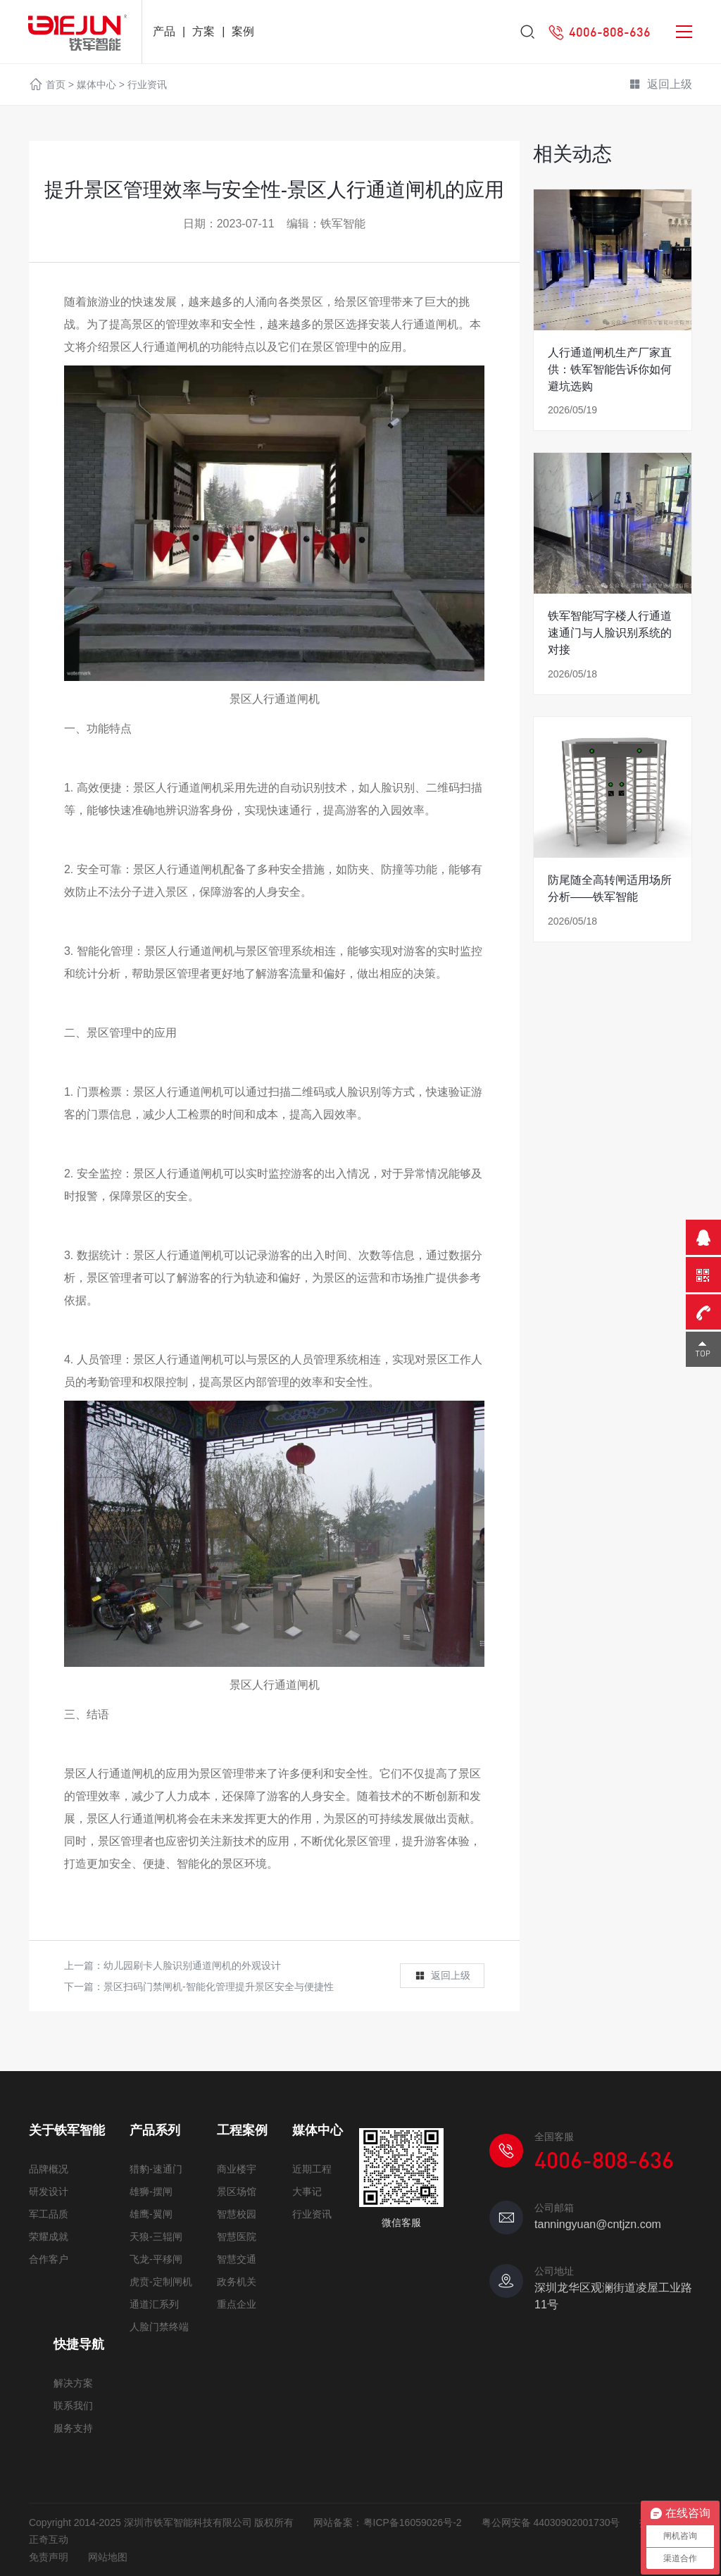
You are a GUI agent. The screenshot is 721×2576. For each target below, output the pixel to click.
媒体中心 (96, 84)
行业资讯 (147, 84)
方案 (203, 31)
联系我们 (73, 2405)
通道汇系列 (154, 2304)
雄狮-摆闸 (151, 2191)
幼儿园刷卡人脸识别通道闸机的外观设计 (192, 1965)
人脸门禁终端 (159, 2326)
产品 (164, 31)
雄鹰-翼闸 (151, 2214)
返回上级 (660, 85)
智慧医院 (236, 2236)
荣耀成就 (48, 2236)
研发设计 (48, 2191)
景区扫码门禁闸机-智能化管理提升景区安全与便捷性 (219, 1986)
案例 (243, 31)
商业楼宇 (236, 2169)
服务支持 (73, 2428)
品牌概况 (48, 2169)
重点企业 (236, 2304)
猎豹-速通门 (156, 2169)
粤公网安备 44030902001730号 (551, 2522)
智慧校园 (236, 2214)
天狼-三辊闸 (156, 2236)
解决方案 (73, 2383)
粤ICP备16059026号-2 (412, 2522)
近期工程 (312, 2169)
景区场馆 (236, 2191)
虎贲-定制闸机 (161, 2281)
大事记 (307, 2191)
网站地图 (107, 2557)
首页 (55, 84)
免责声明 (48, 2557)
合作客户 (48, 2259)
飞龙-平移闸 (156, 2259)
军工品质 (48, 2214)
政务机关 (236, 2281)
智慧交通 (236, 2259)
